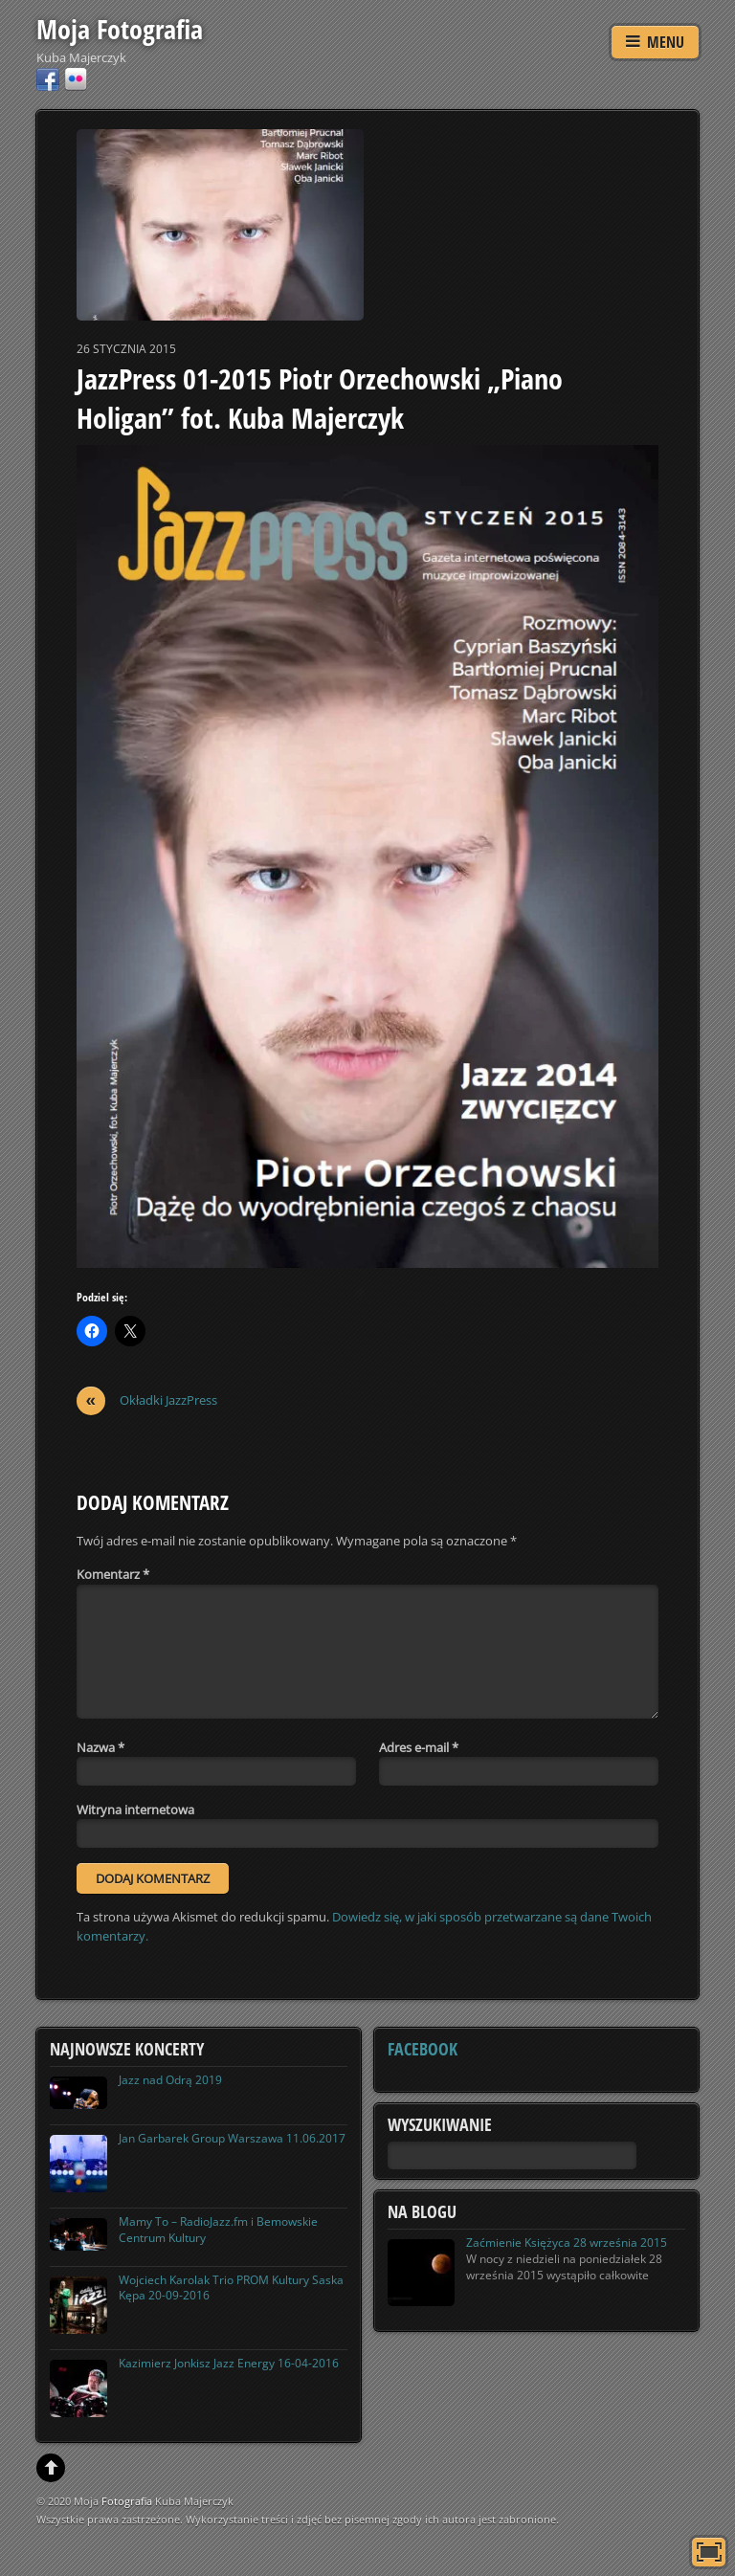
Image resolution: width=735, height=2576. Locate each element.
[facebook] (47, 78)
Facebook (422, 2048)
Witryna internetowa (135, 1809)
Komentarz (113, 1574)
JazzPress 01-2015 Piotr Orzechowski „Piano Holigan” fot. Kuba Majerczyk (320, 398)
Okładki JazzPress (147, 1400)
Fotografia (126, 2501)
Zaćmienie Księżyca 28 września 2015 (566, 2242)
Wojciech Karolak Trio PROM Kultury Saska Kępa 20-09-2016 (231, 2288)
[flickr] (75, 78)
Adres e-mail (418, 1747)
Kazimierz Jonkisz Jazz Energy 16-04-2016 (229, 2363)
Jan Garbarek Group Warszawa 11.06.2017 (232, 2138)
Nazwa (100, 1747)
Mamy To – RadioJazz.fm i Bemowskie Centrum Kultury (218, 2229)
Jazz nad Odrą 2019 (170, 2080)
